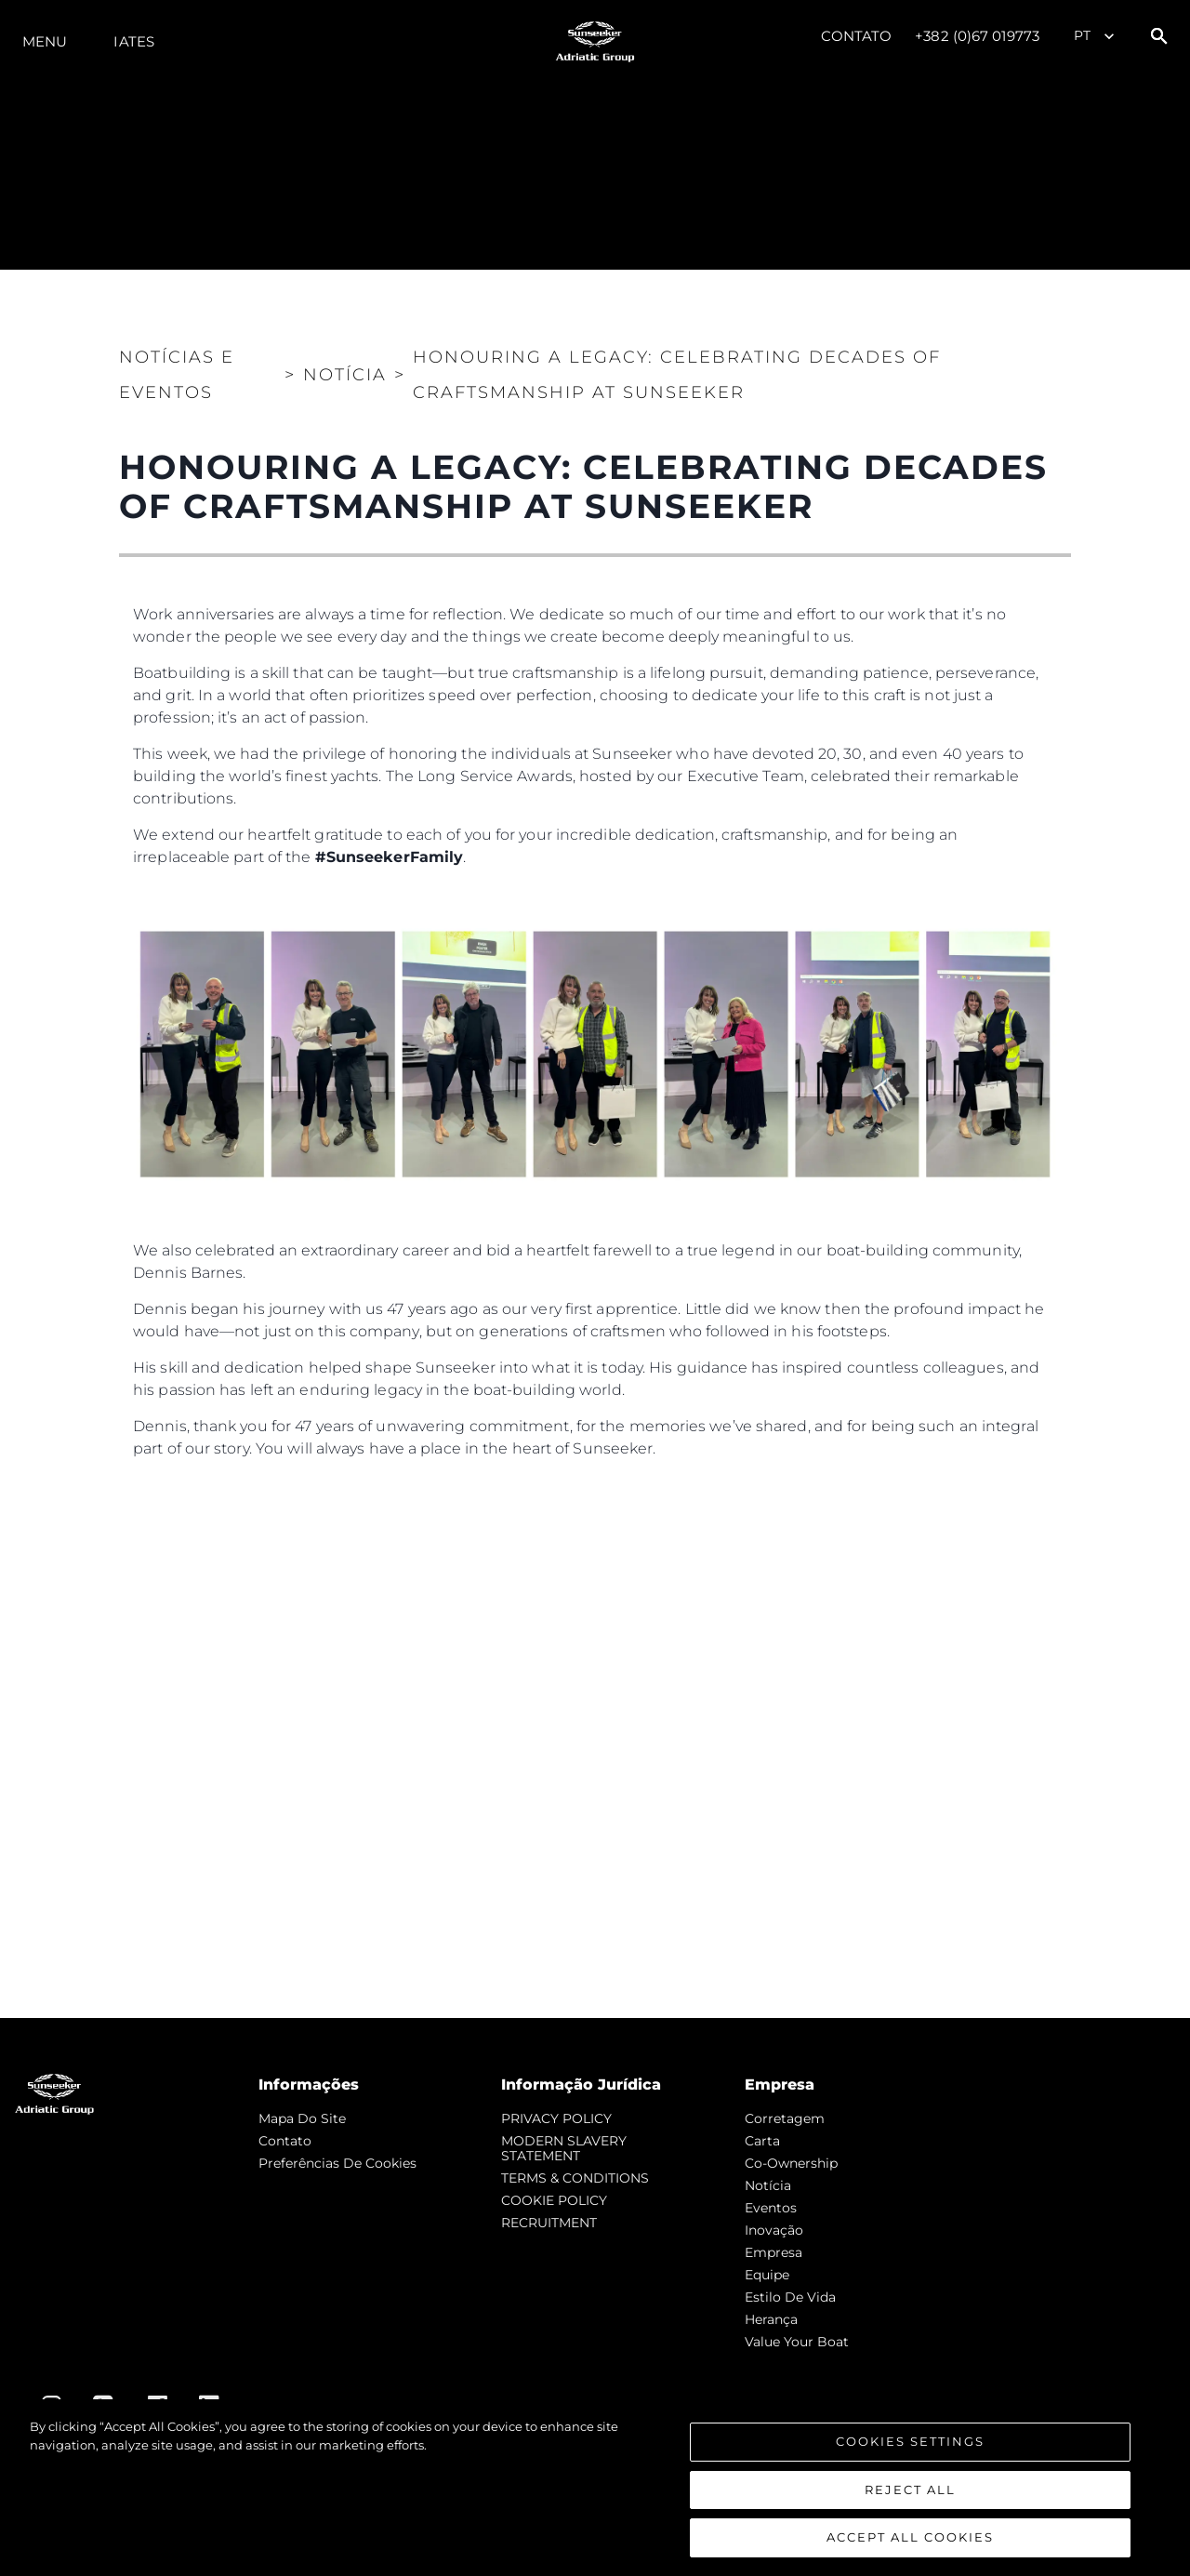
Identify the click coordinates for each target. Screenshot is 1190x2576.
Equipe (767, 2274)
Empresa (773, 2252)
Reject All (910, 2490)
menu (44, 41)
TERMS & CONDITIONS (575, 2178)
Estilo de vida (790, 2297)
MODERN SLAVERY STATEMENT (564, 2148)
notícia (768, 2185)
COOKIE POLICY (554, 2200)
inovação (774, 2230)
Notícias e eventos (176, 375)
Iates (133, 41)
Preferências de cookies (337, 2163)
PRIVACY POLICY (556, 2118)
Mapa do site (302, 2118)
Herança (771, 2319)
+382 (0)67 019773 (977, 36)
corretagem (785, 2118)
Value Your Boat (797, 2341)
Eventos (771, 2207)
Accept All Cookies (910, 2538)
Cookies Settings (910, 2443)
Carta (762, 2140)
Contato (856, 36)
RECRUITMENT (549, 2222)
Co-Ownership (791, 2163)
